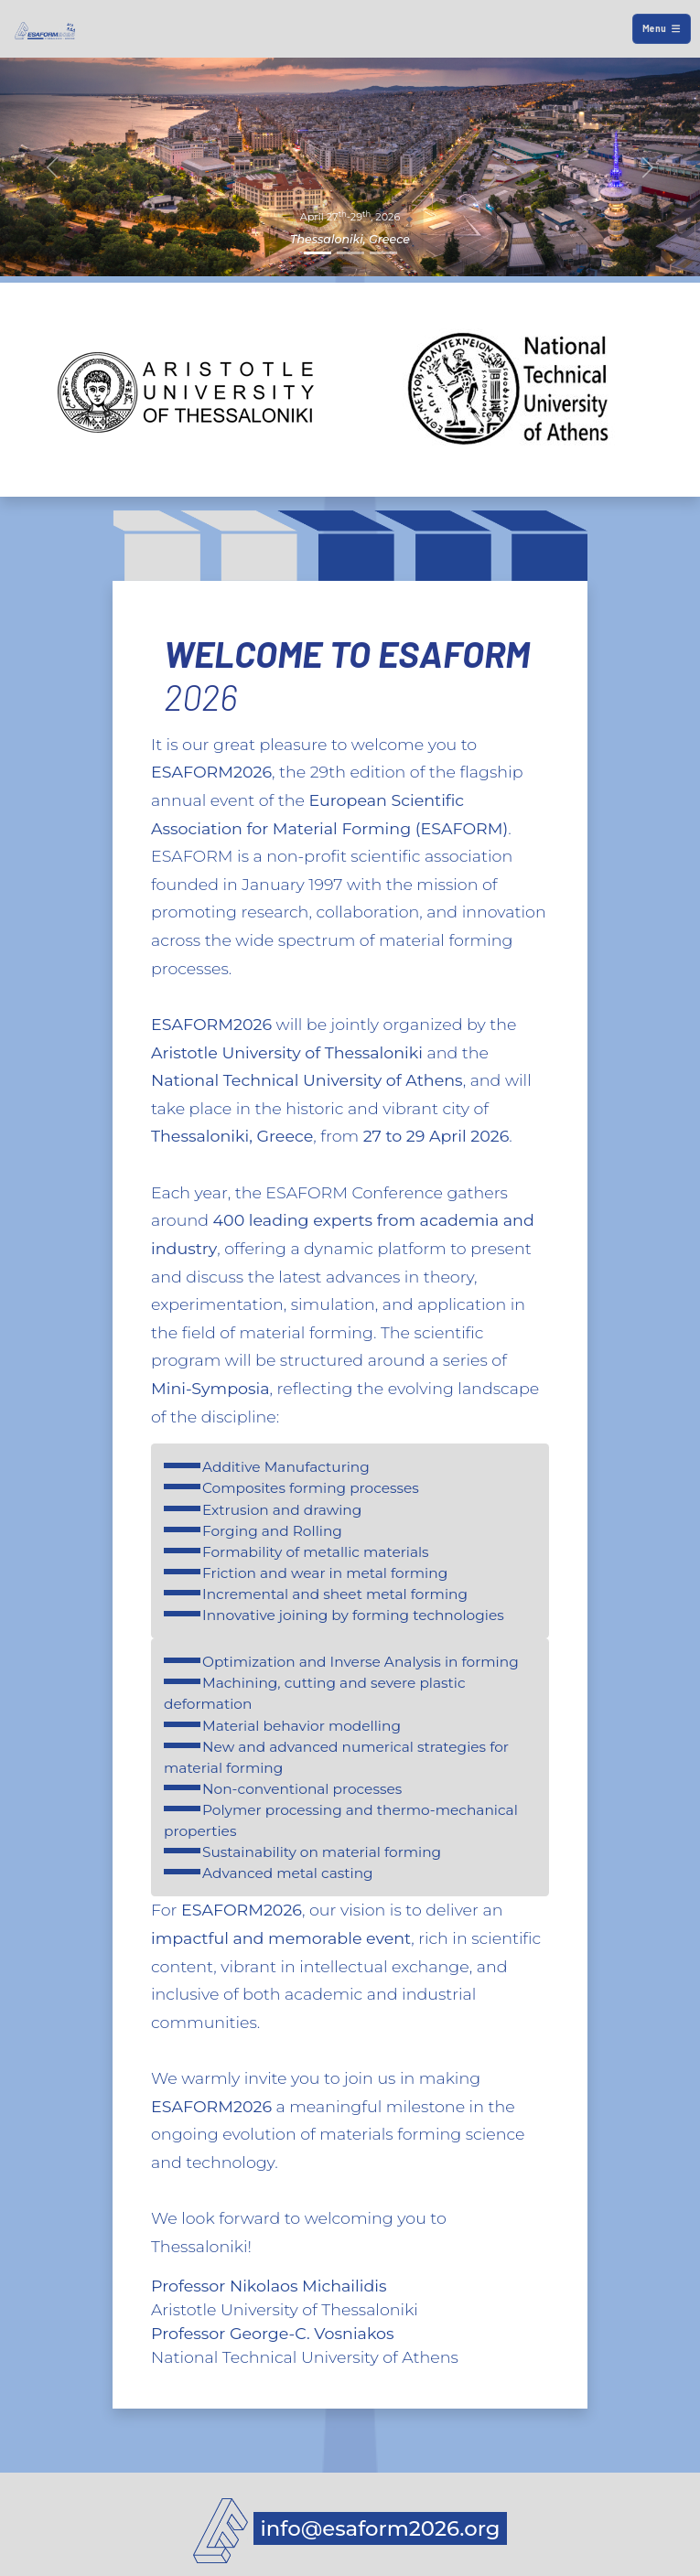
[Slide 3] (383, 252)
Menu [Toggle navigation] (661, 28)
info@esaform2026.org (381, 2528)
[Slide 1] (317, 252)
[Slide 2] (350, 252)
